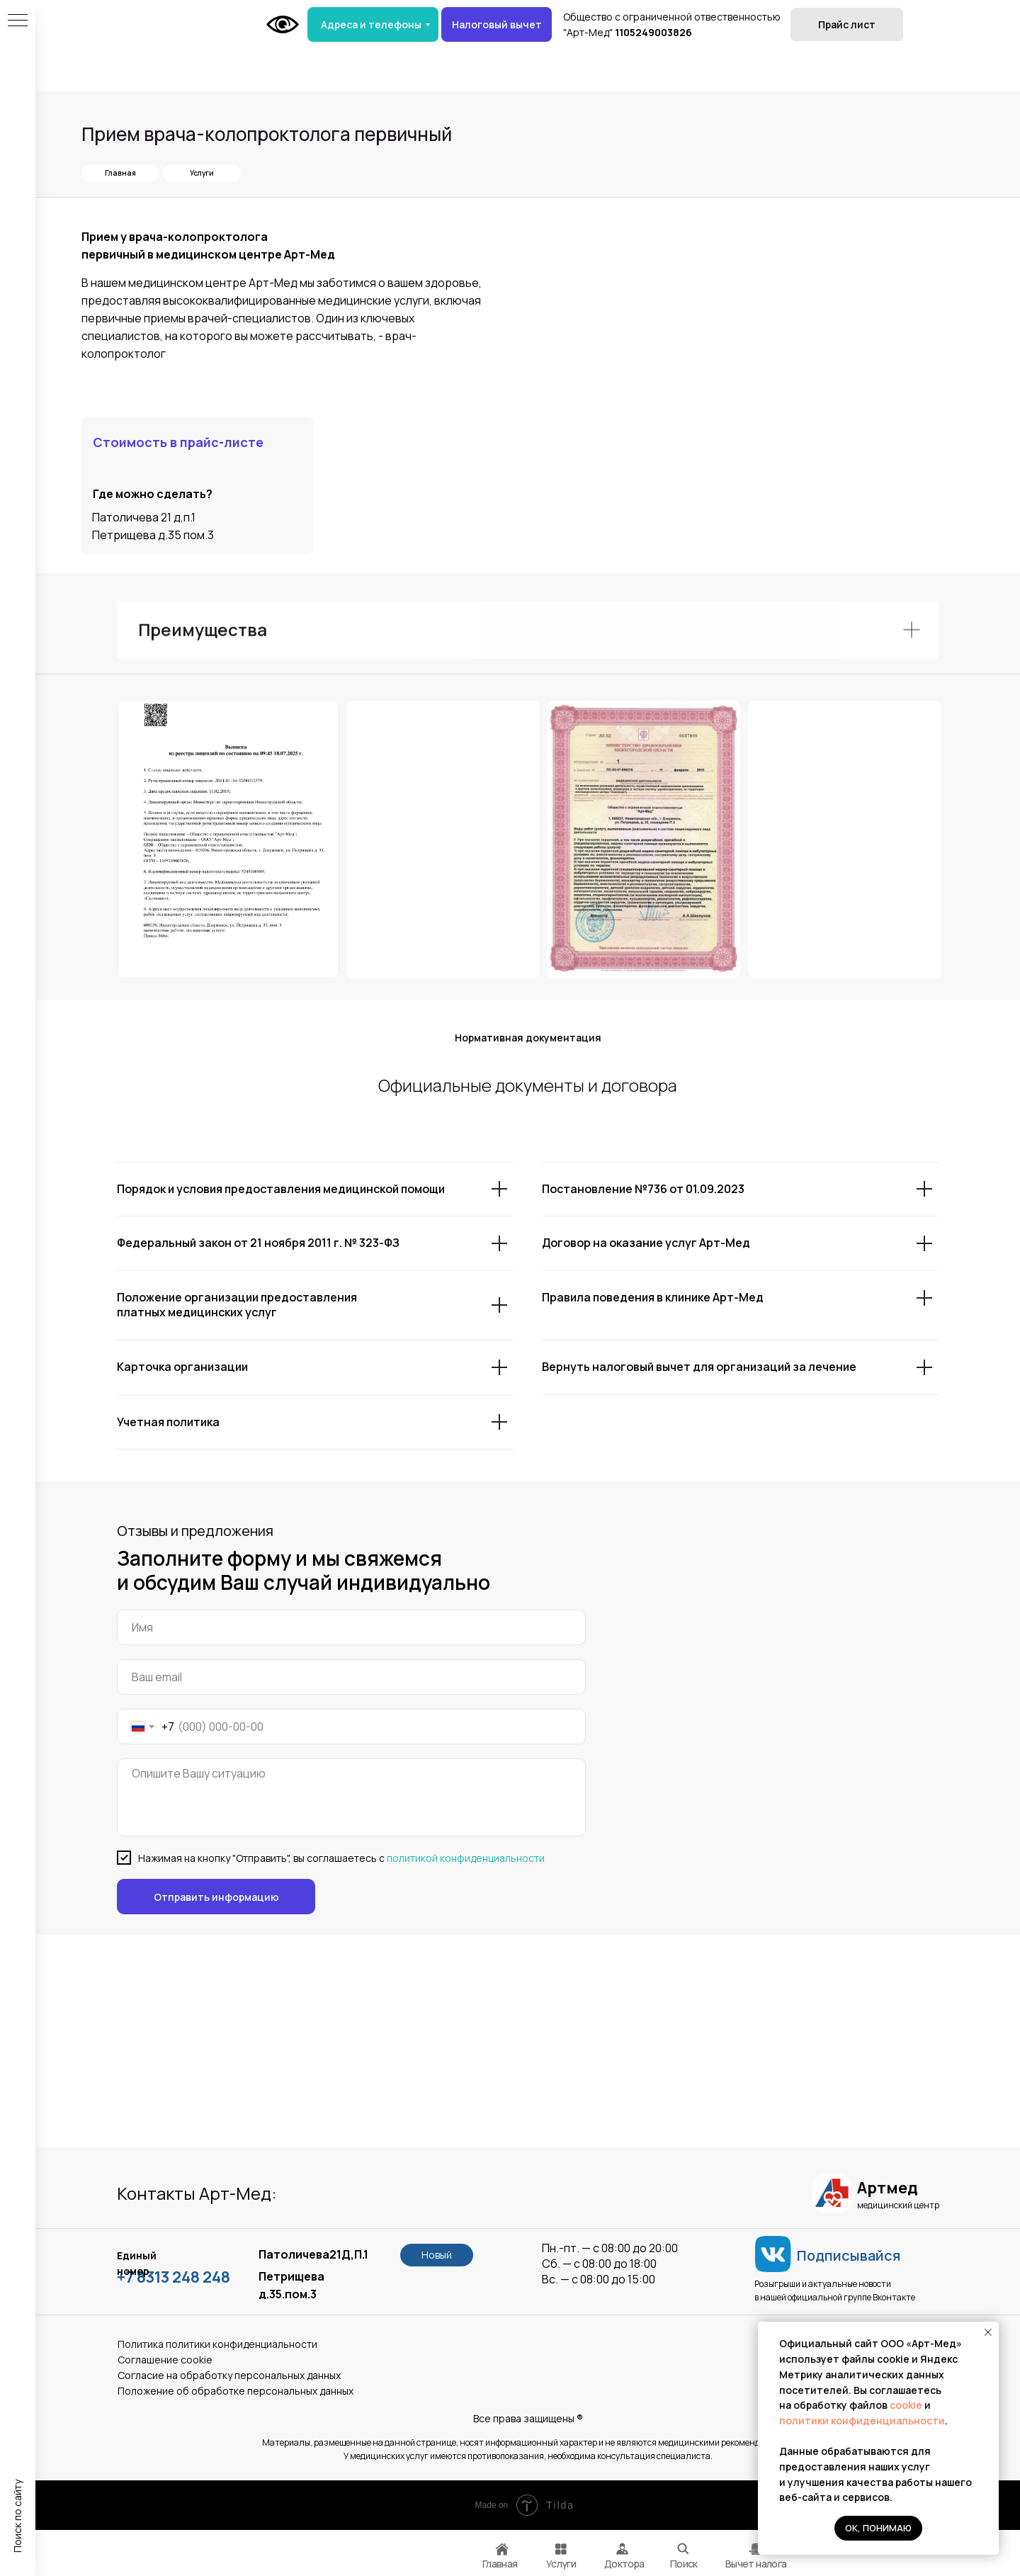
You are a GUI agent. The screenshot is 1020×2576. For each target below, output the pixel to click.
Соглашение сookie (165, 2359)
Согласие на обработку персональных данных (229, 2375)
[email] (351, 1677)
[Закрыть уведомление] (988, 2332)
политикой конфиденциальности (466, 1858)
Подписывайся (848, 2255)
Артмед (887, 2187)
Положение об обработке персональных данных (235, 2390)
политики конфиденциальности (862, 2420)
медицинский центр (898, 2205)
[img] (754, 2549)
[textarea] (351, 1797)
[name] (351, 1627)
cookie (907, 2405)
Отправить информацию (216, 1897)
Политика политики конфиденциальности (217, 2344)
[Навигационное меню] (18, 21)
